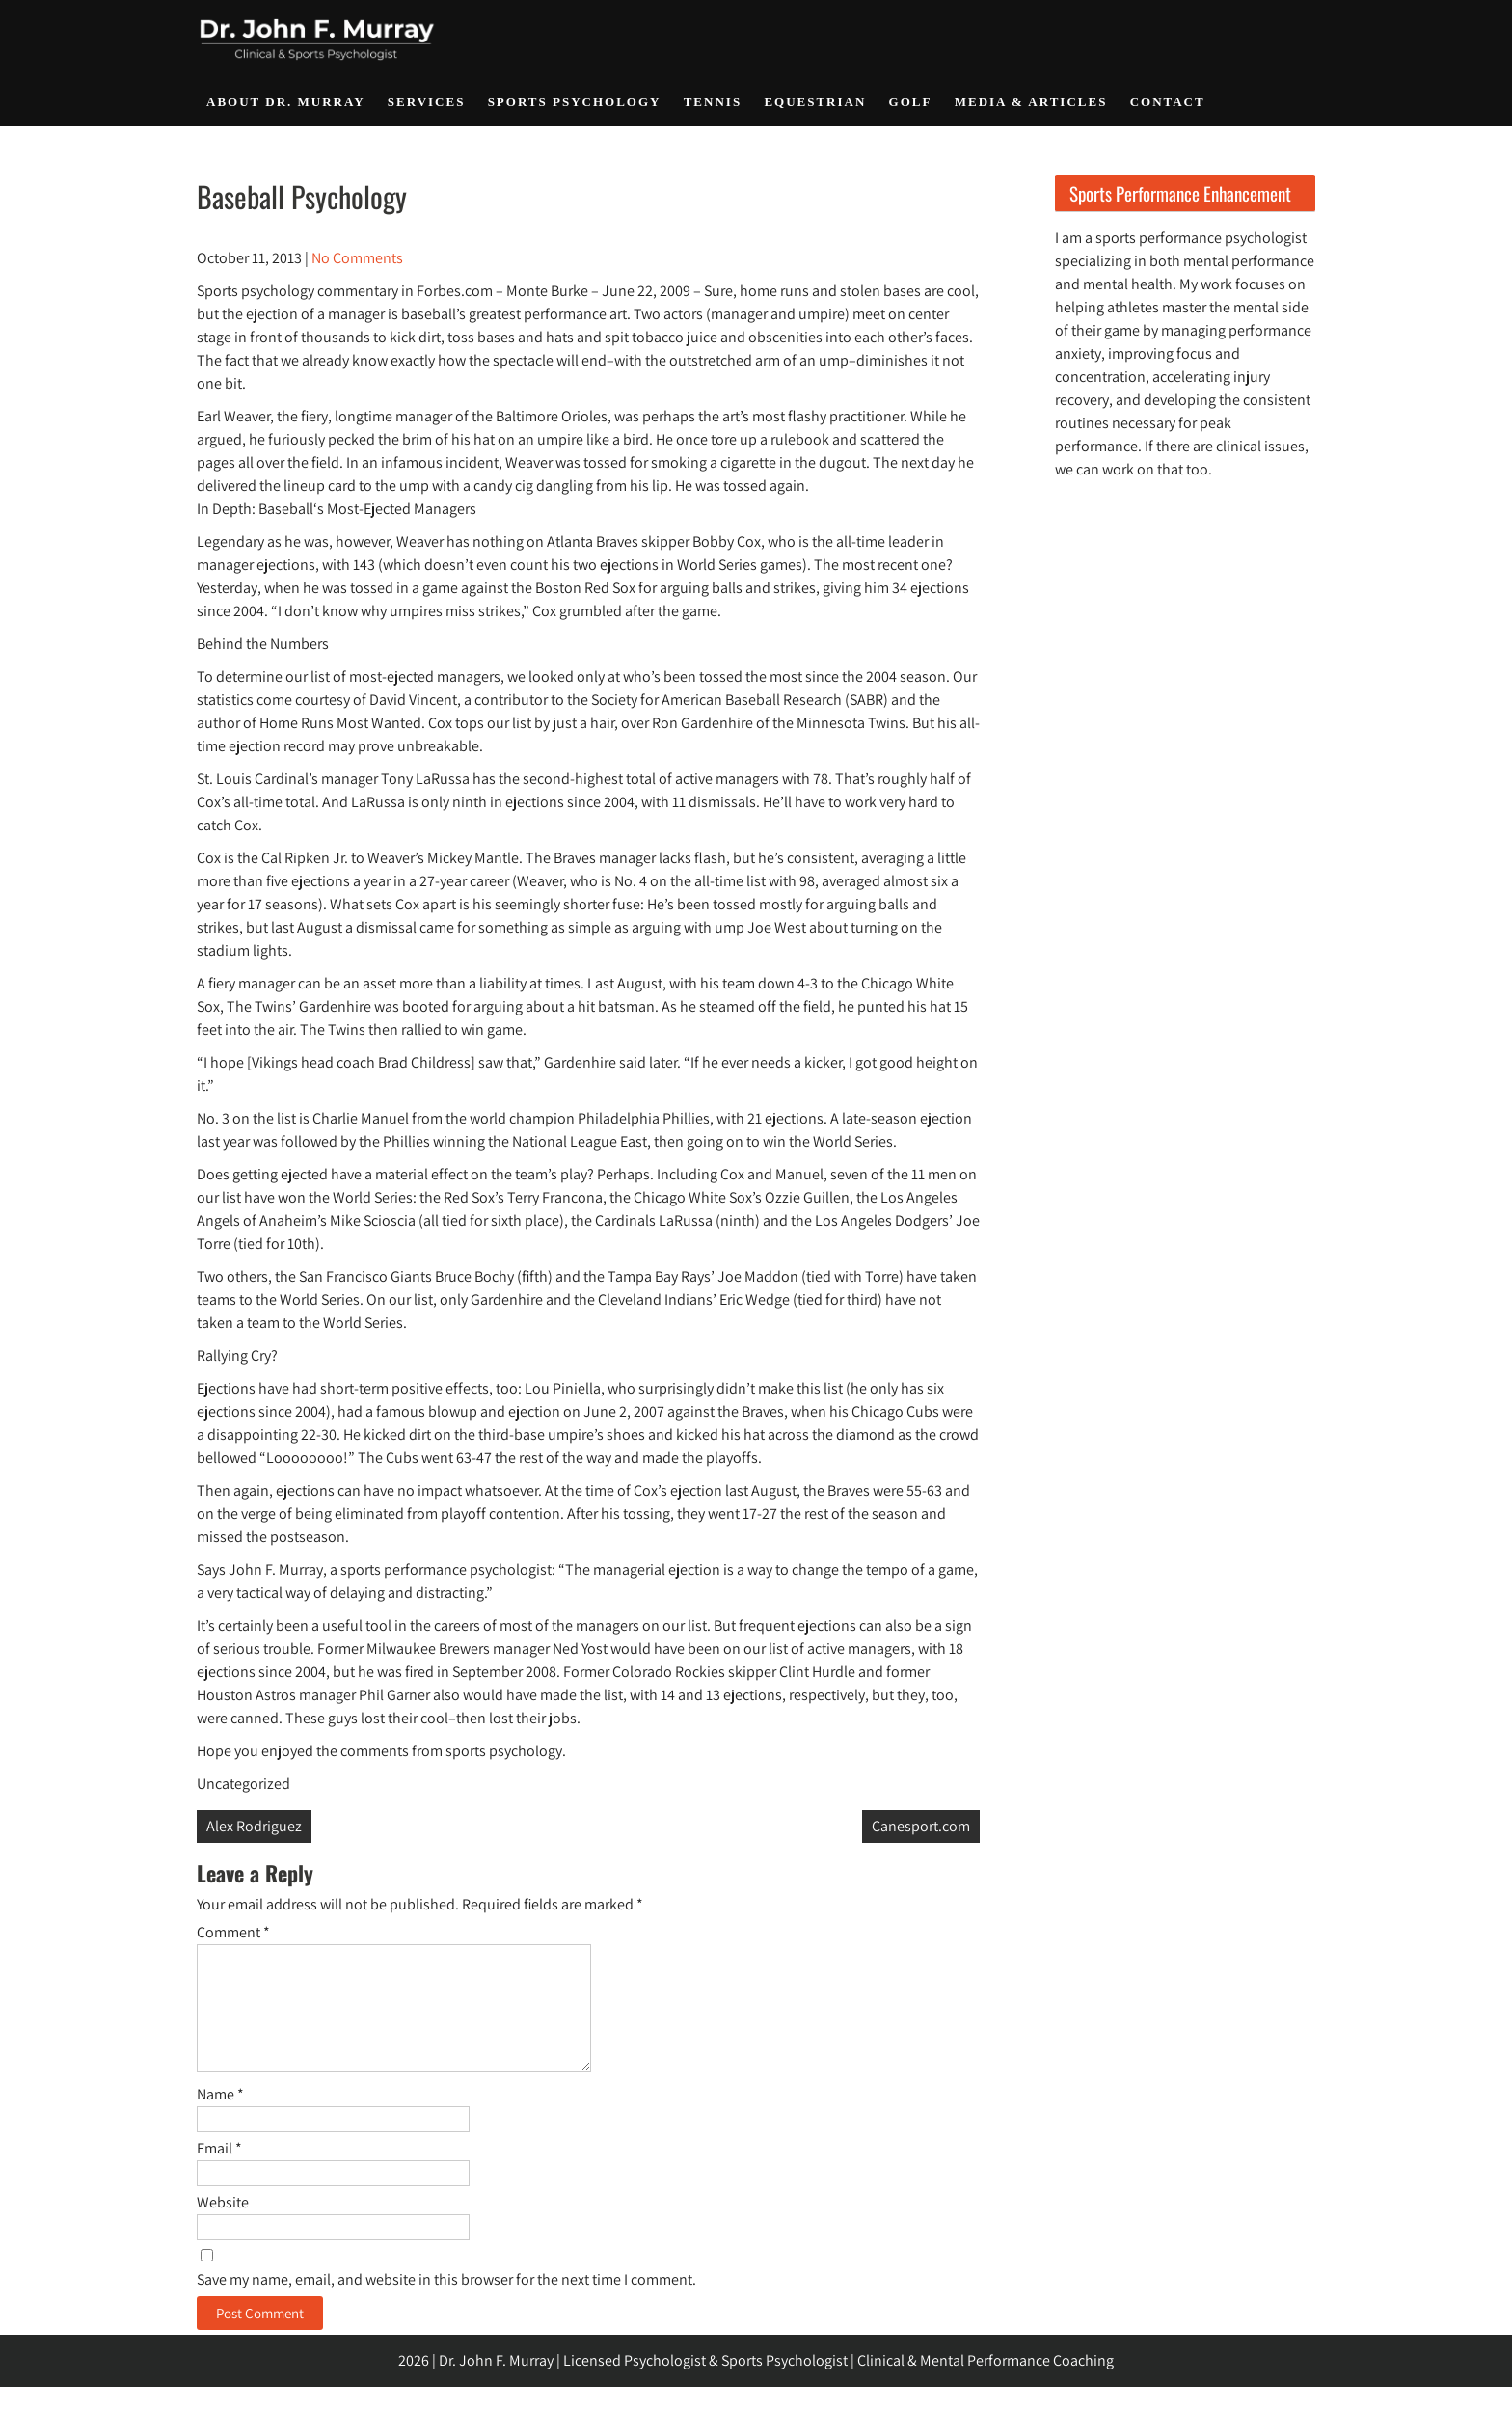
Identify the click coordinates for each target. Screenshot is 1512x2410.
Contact (1167, 102)
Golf (910, 102)
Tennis (713, 102)
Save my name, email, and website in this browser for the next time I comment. (446, 2302)
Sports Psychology (575, 102)
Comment (233, 1932)
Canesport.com (921, 1826)
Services (427, 102)
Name (220, 2117)
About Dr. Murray (285, 102)
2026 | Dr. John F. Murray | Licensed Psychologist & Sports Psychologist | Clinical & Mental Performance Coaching (756, 2383)
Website (223, 2225)
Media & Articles (1031, 102)
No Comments (357, 258)
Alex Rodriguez (254, 1826)
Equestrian (815, 102)
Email (219, 2171)
